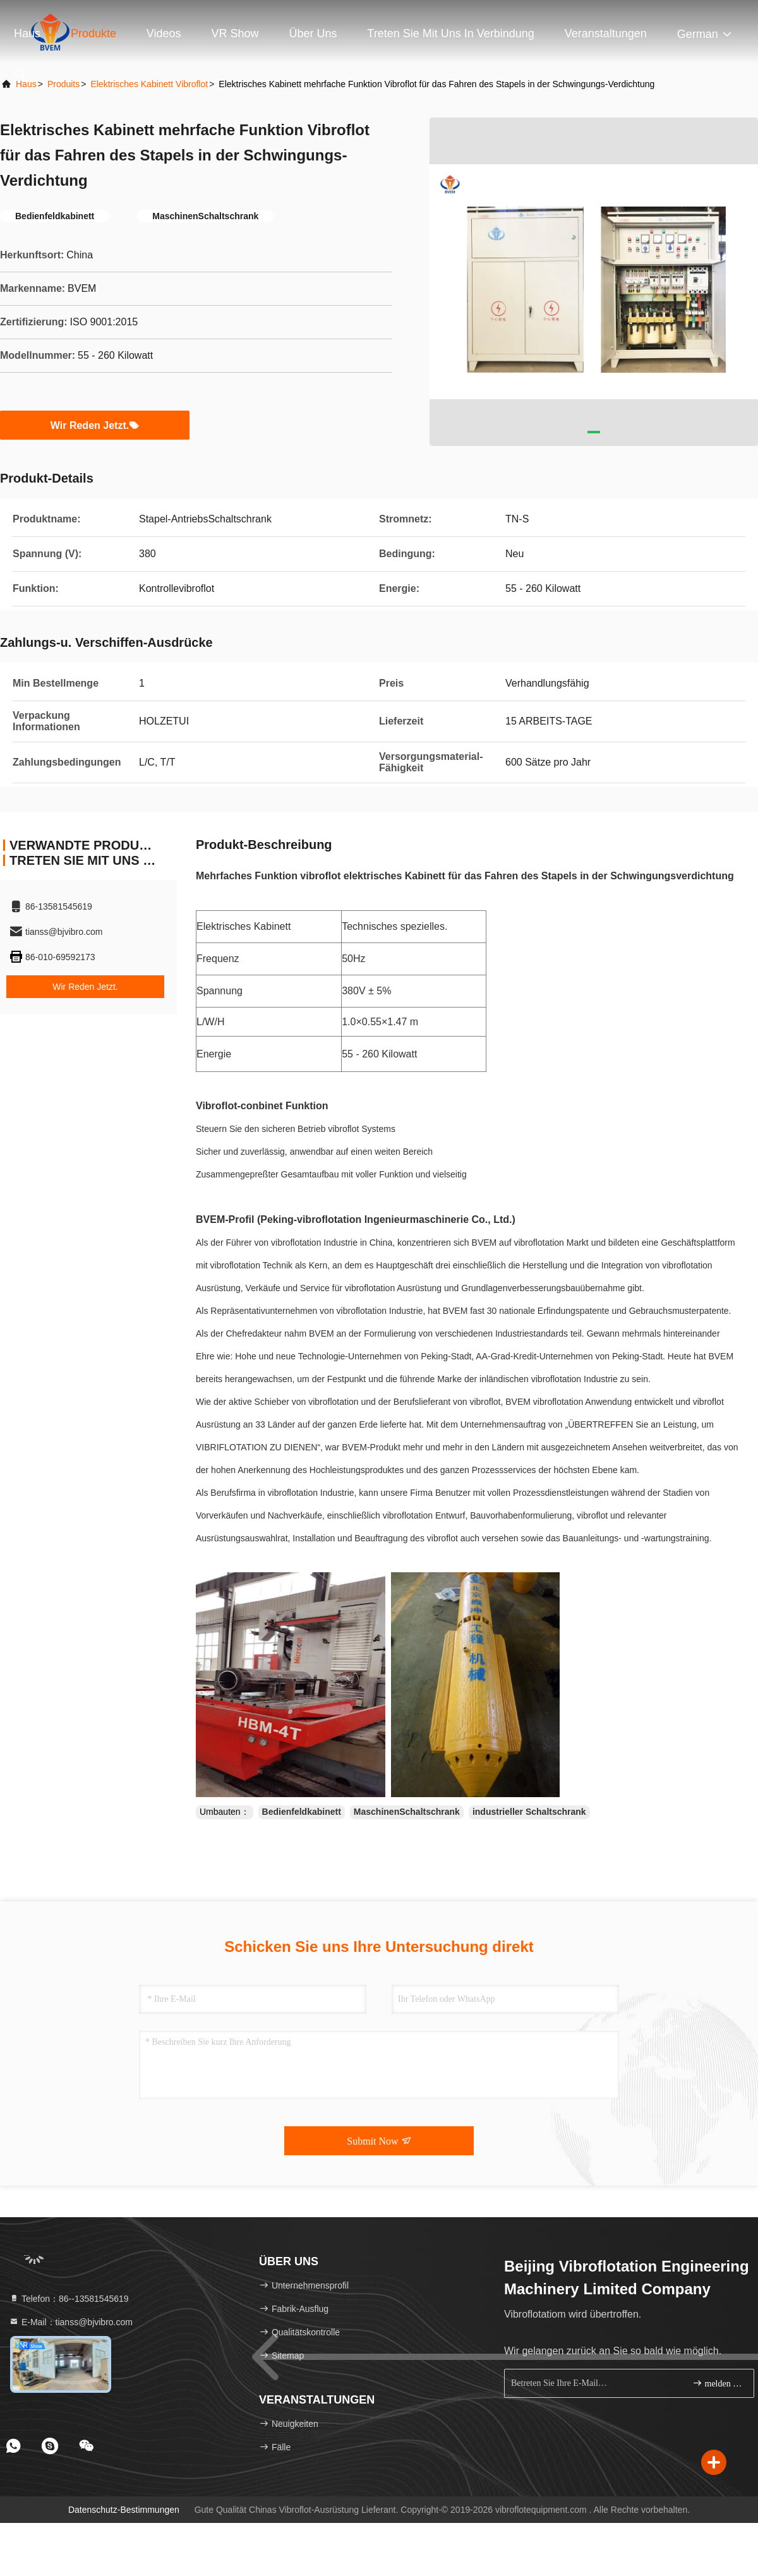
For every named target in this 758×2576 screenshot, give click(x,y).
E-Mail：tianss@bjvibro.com (71, 2322)
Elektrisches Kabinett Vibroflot (149, 84)
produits (63, 84)
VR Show (234, 33)
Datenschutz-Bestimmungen (123, 2510)
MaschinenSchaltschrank (407, 1812)
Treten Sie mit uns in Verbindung (450, 33)
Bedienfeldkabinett (301, 1812)
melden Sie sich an (717, 2383)
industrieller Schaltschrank (529, 1812)
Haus (27, 33)
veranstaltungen (606, 33)
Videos (164, 33)
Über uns (313, 33)
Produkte (93, 33)
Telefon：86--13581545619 (69, 2299)
